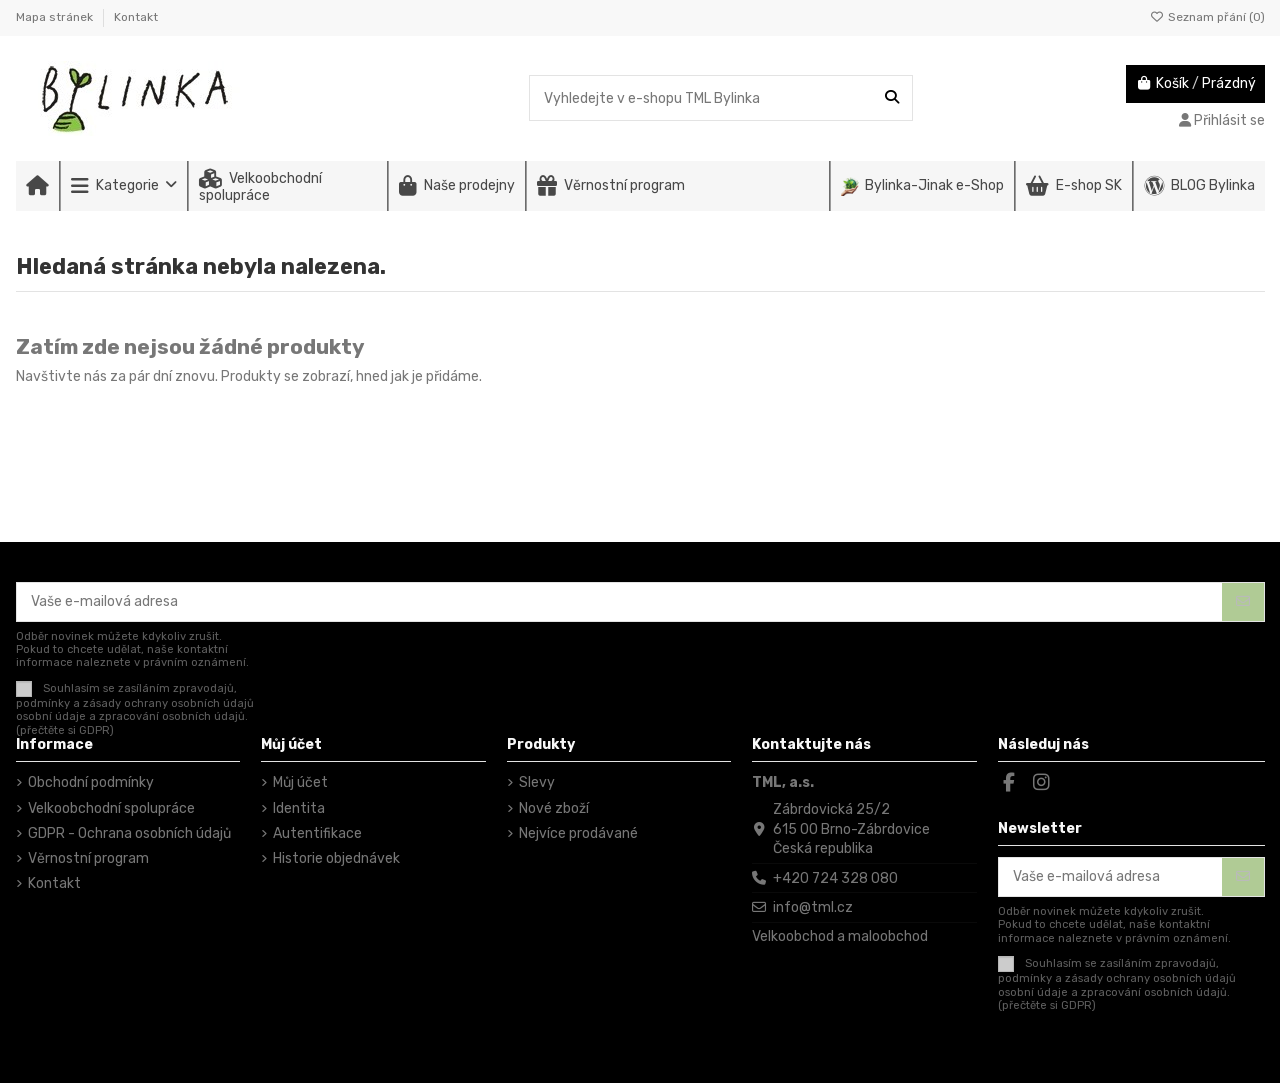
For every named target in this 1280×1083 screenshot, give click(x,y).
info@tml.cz (813, 907)
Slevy (537, 782)
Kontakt (136, 17)
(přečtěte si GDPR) (65, 730)
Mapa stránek (56, 17)
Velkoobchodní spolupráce (111, 808)
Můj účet (300, 782)
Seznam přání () (1207, 17)
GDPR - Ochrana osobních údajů (129, 833)
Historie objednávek (336, 858)
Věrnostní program (88, 858)
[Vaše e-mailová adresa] (620, 602)
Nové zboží (554, 808)
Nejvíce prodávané (578, 833)
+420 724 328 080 (835, 878)
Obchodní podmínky (91, 782)
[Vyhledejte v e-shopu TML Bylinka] (892, 97)
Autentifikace (317, 833)
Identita (299, 808)
